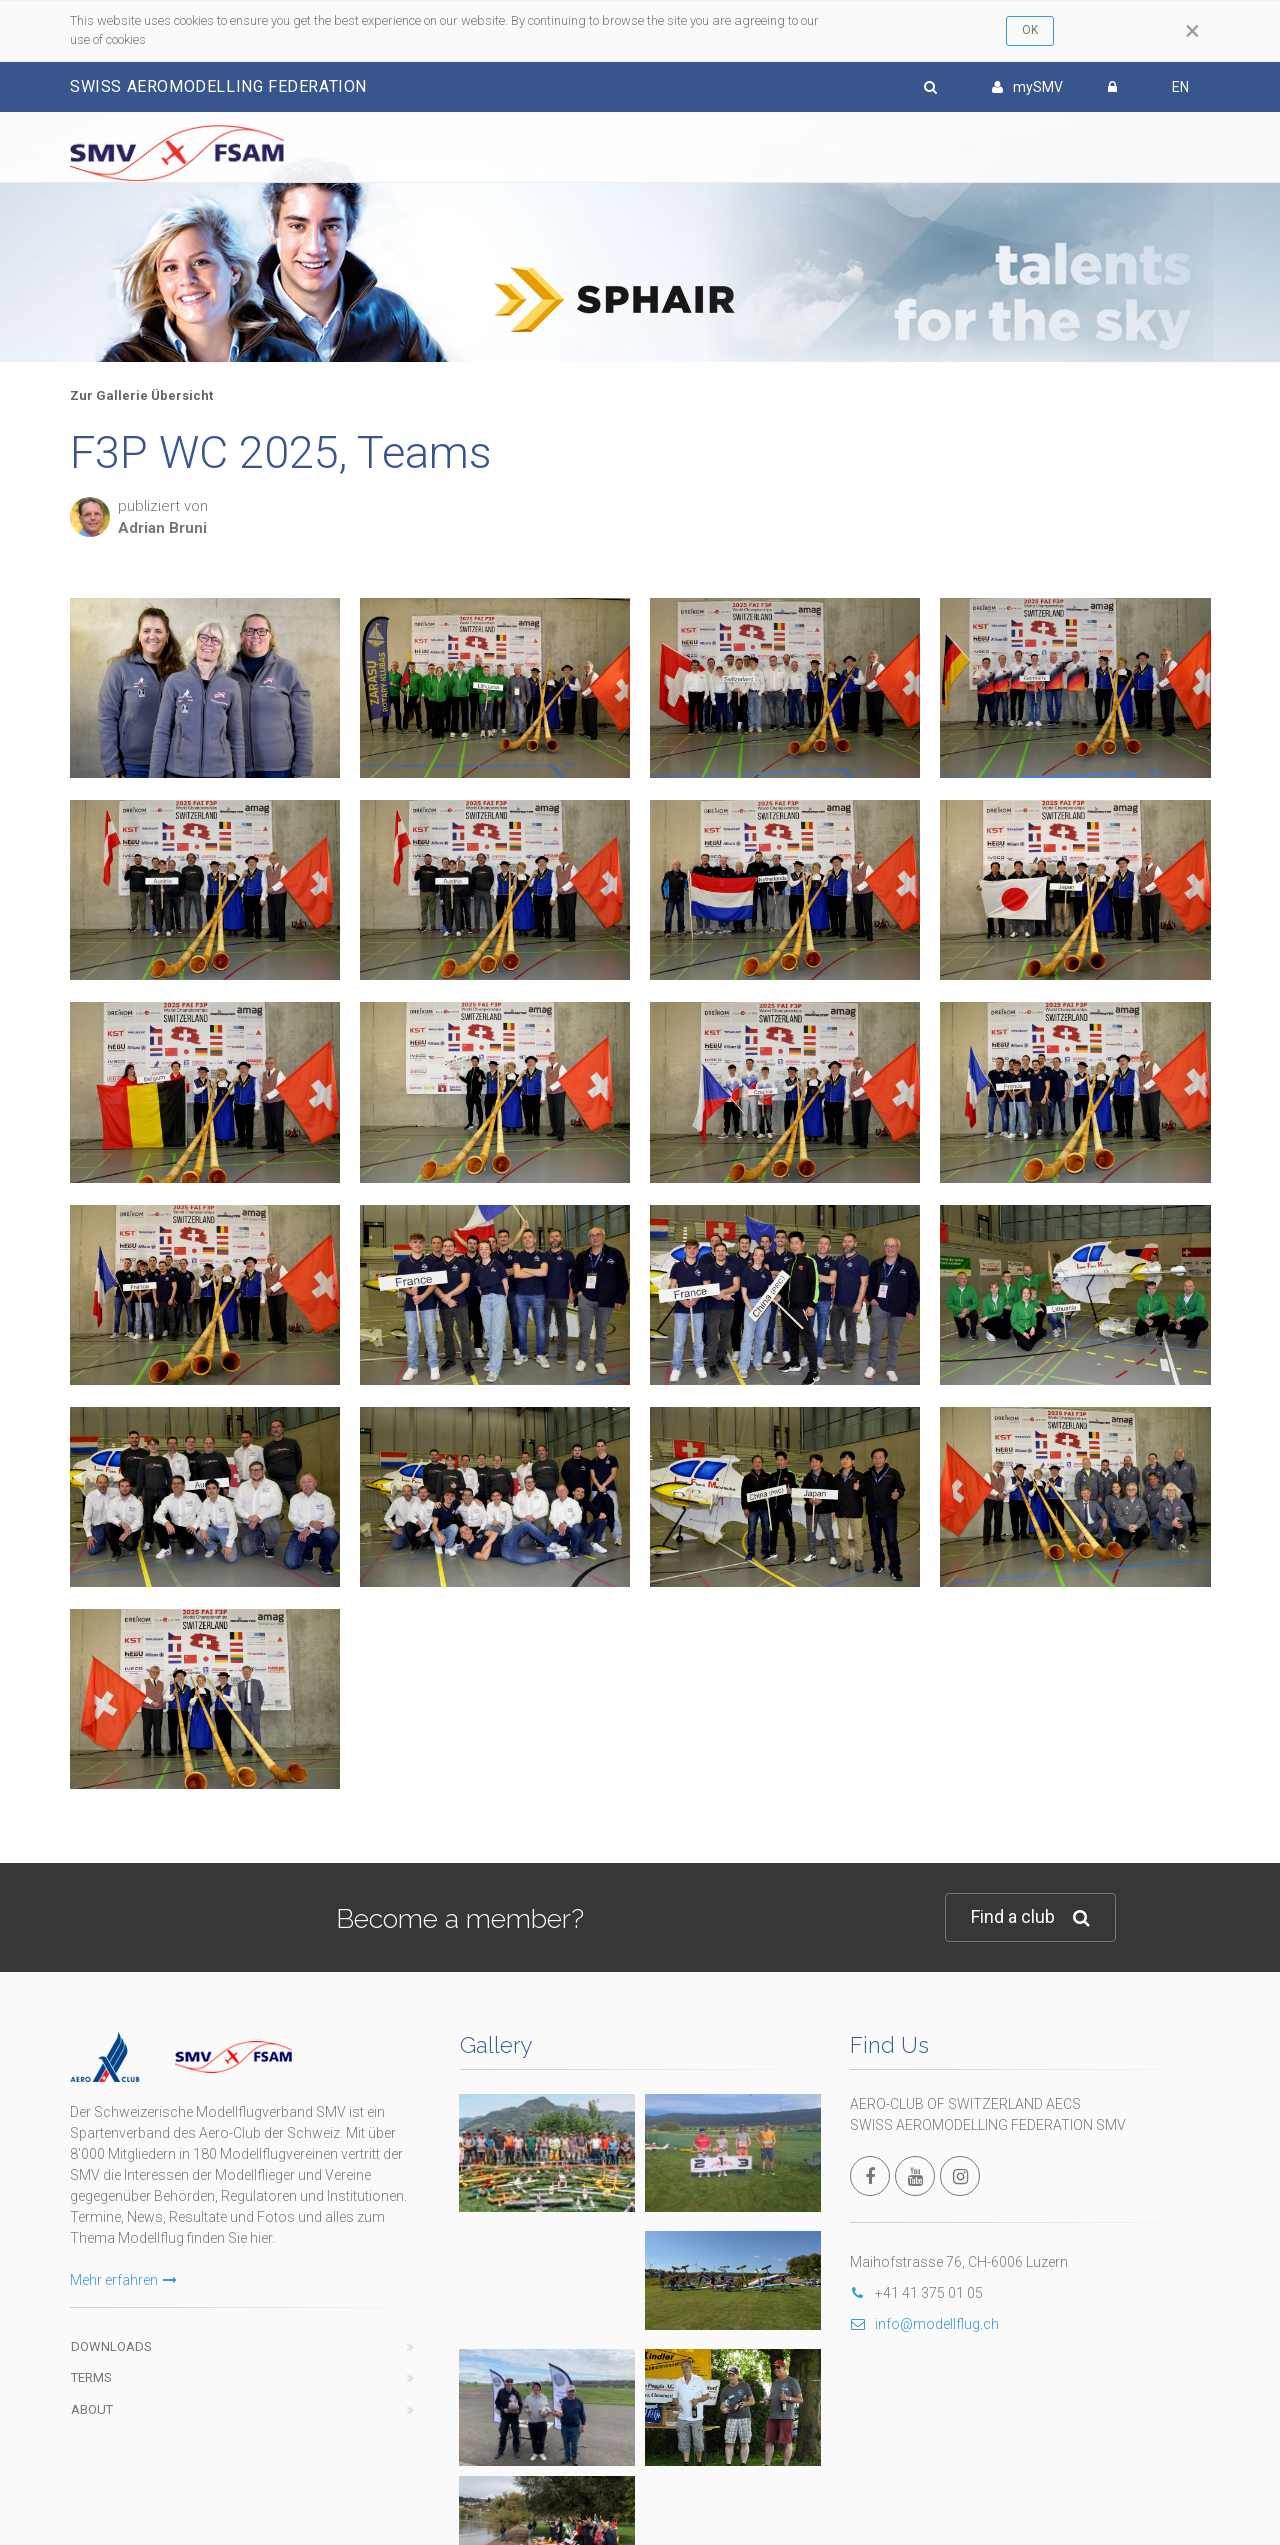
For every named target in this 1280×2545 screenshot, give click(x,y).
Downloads (111, 2346)
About (92, 2409)
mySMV (1027, 87)
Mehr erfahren (123, 2280)
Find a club (1030, 1917)
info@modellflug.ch (924, 2324)
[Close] (1192, 31)
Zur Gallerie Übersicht (141, 395)
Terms (91, 2377)
